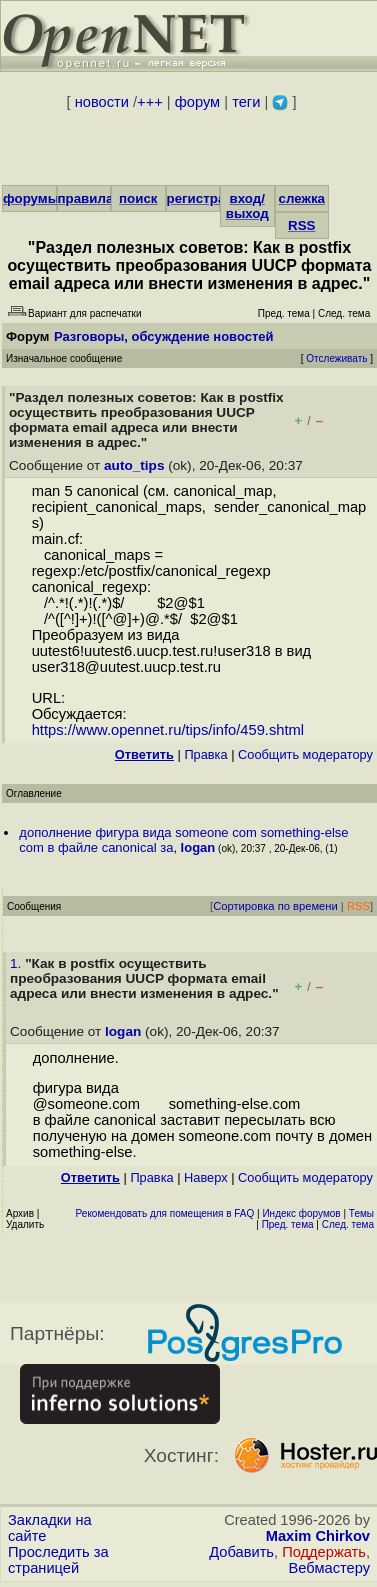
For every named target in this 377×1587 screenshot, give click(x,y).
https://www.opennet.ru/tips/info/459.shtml (168, 730)
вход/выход (247, 206)
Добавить (241, 1552)
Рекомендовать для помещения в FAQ (165, 1213)
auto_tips (134, 465)
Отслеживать (336, 358)
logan (198, 847)
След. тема (348, 1224)
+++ (150, 102)
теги (246, 102)
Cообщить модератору (305, 754)
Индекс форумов (301, 1213)
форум (197, 102)
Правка (205, 754)
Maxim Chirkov (318, 1536)
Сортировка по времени (275, 906)
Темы (361, 1213)
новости (102, 102)
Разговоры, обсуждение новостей (164, 336)
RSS (301, 225)
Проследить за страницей (58, 1560)
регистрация (208, 198)
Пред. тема (288, 1224)
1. (17, 963)
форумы (31, 198)
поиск (138, 198)
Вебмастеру (329, 1568)
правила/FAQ (101, 198)
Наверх (206, 1177)
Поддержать (324, 1552)
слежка (302, 198)
